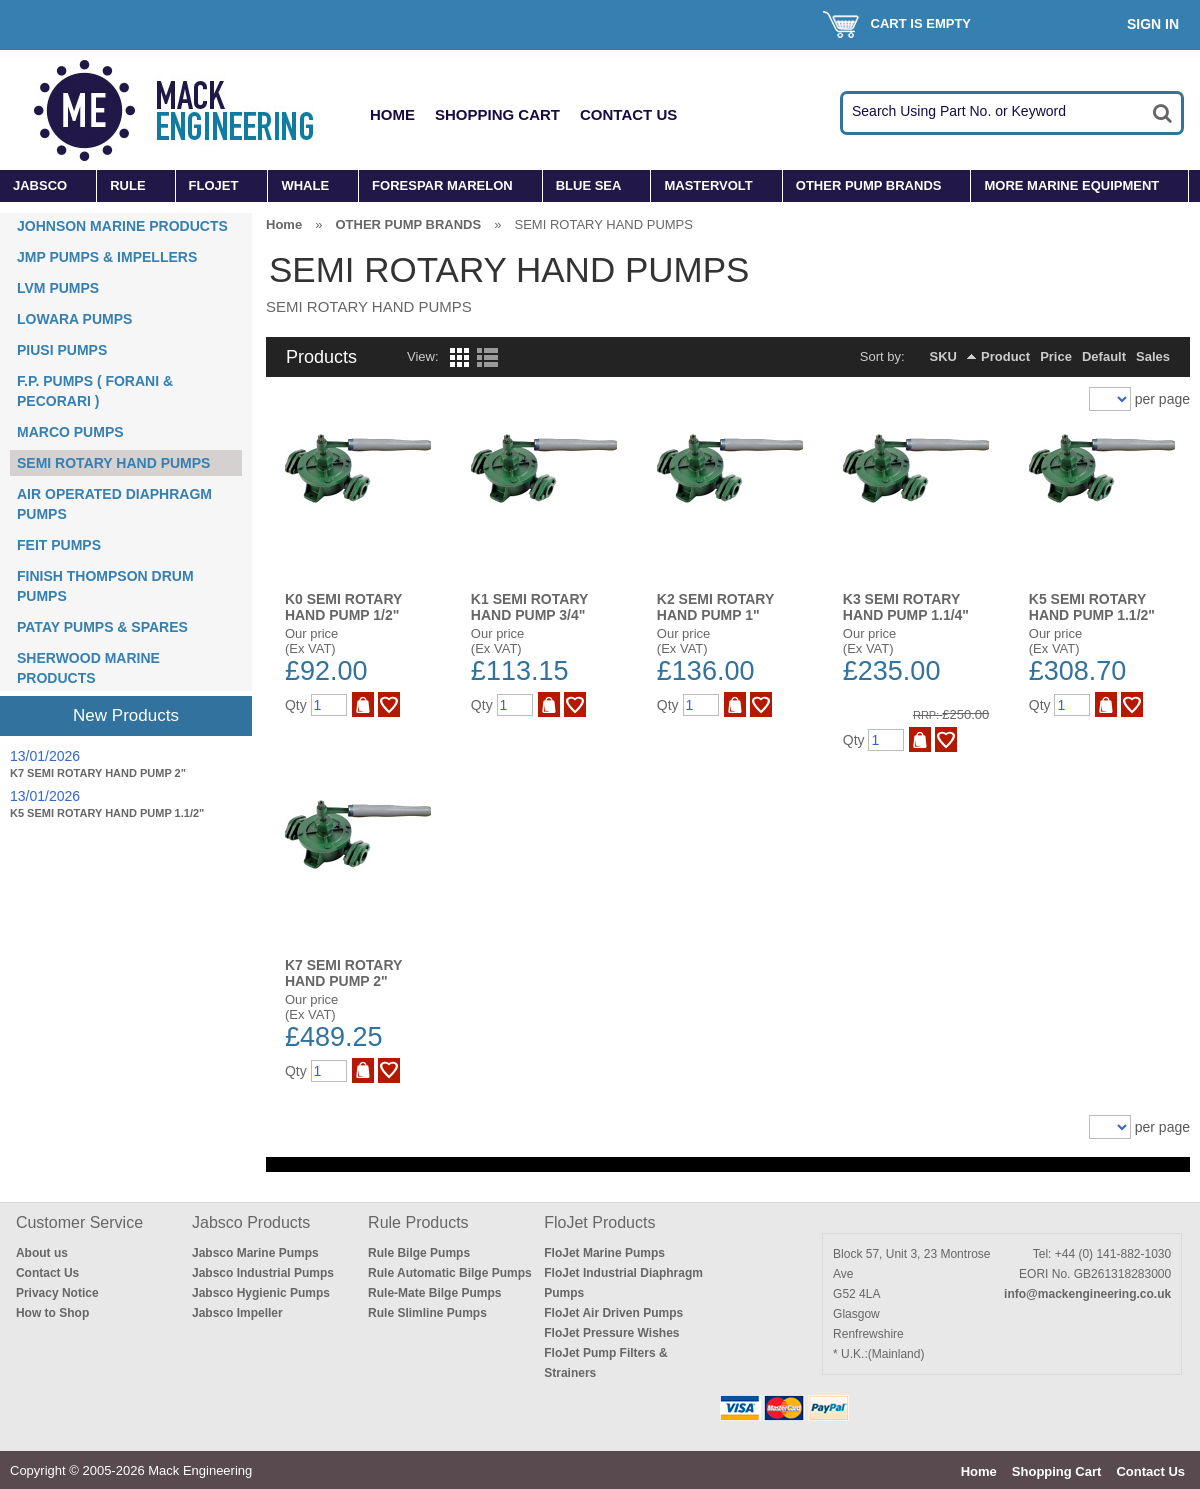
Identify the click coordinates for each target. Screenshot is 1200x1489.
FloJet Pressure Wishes (611, 1333)
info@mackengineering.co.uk (1087, 1294)
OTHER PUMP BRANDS (869, 185)
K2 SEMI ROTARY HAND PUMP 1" (715, 607)
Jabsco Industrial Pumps (263, 1273)
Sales (1153, 356)
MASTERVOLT (708, 185)
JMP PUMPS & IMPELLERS (107, 257)
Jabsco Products (251, 1222)
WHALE (305, 185)
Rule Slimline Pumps (427, 1313)
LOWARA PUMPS (74, 319)
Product (1005, 356)
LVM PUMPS (58, 288)
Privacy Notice (57, 1293)
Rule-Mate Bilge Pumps (434, 1293)
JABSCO (40, 185)
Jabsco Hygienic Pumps (261, 1293)
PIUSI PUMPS (62, 350)
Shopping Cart (497, 114)
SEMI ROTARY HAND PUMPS (113, 463)
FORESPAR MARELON (442, 185)
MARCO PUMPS (70, 432)
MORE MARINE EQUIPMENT (1071, 185)
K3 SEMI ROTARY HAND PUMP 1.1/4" (906, 607)
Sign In (1153, 24)
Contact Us (628, 114)
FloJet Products (599, 1222)
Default (1104, 356)
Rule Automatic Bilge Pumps (450, 1273)
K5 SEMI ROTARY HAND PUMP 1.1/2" (107, 813)
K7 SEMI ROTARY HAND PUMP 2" (98, 773)
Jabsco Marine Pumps (255, 1253)
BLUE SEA (589, 185)
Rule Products (418, 1222)
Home (392, 114)
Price (1056, 356)
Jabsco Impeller (237, 1313)
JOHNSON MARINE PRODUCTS (122, 226)
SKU (943, 356)
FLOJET (214, 185)
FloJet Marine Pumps (604, 1253)
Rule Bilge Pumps (419, 1253)
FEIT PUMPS (59, 545)
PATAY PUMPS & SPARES (102, 627)
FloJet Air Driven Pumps (613, 1313)
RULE (127, 185)
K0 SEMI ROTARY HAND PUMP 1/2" (343, 607)
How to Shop (52, 1313)
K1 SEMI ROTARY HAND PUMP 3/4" (529, 607)
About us (42, 1253)
